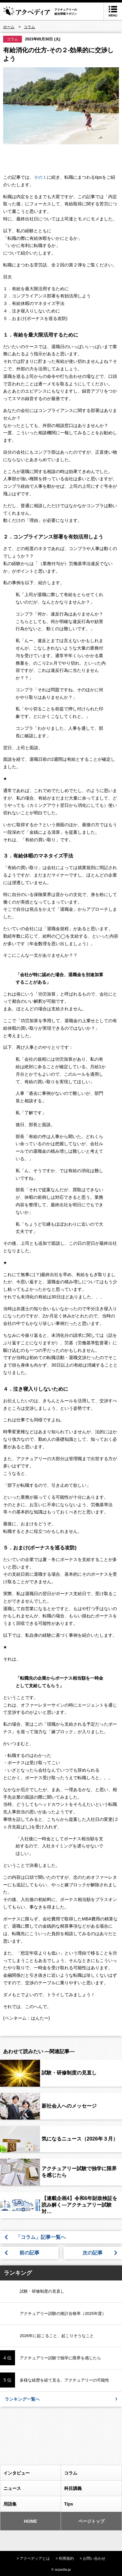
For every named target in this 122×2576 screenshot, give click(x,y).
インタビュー (29, 2473)
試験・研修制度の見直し (69, 2072)
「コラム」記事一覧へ (43, 2237)
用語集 (29, 2504)
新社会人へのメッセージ (69, 2106)
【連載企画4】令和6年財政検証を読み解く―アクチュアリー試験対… (79, 2205)
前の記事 (29, 2252)
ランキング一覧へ (61, 2399)
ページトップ (85, 2520)
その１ (40, 177)
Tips (90, 2504)
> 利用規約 (65, 2558)
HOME (21, 2520)
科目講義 (90, 2488)
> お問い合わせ (92, 2558)
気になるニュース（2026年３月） (80, 2138)
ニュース (29, 2488)
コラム (12, 39)
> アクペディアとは (33, 2558)
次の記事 (93, 2252)
